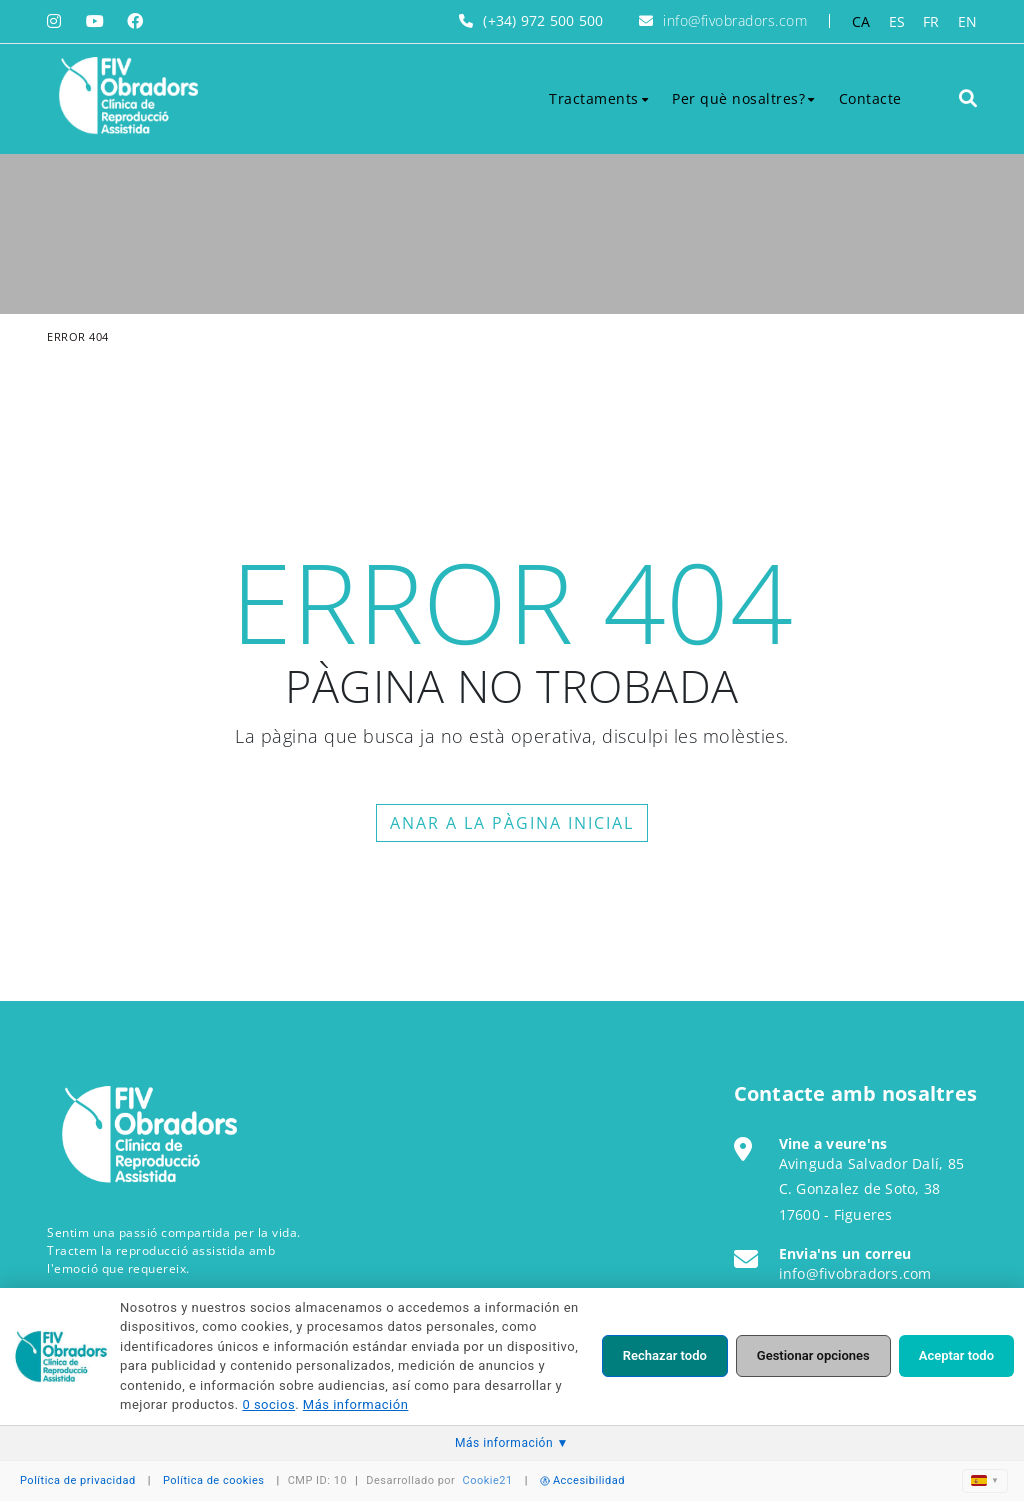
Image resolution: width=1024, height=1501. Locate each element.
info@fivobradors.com (735, 20)
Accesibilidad (582, 1480)
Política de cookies (214, 1480)
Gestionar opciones (813, 1355)
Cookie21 (488, 1480)
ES (897, 21)
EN (968, 21)
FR (931, 21)
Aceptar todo (956, 1355)
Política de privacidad (78, 1480)
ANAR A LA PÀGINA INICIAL (512, 823)
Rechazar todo (665, 1355)
